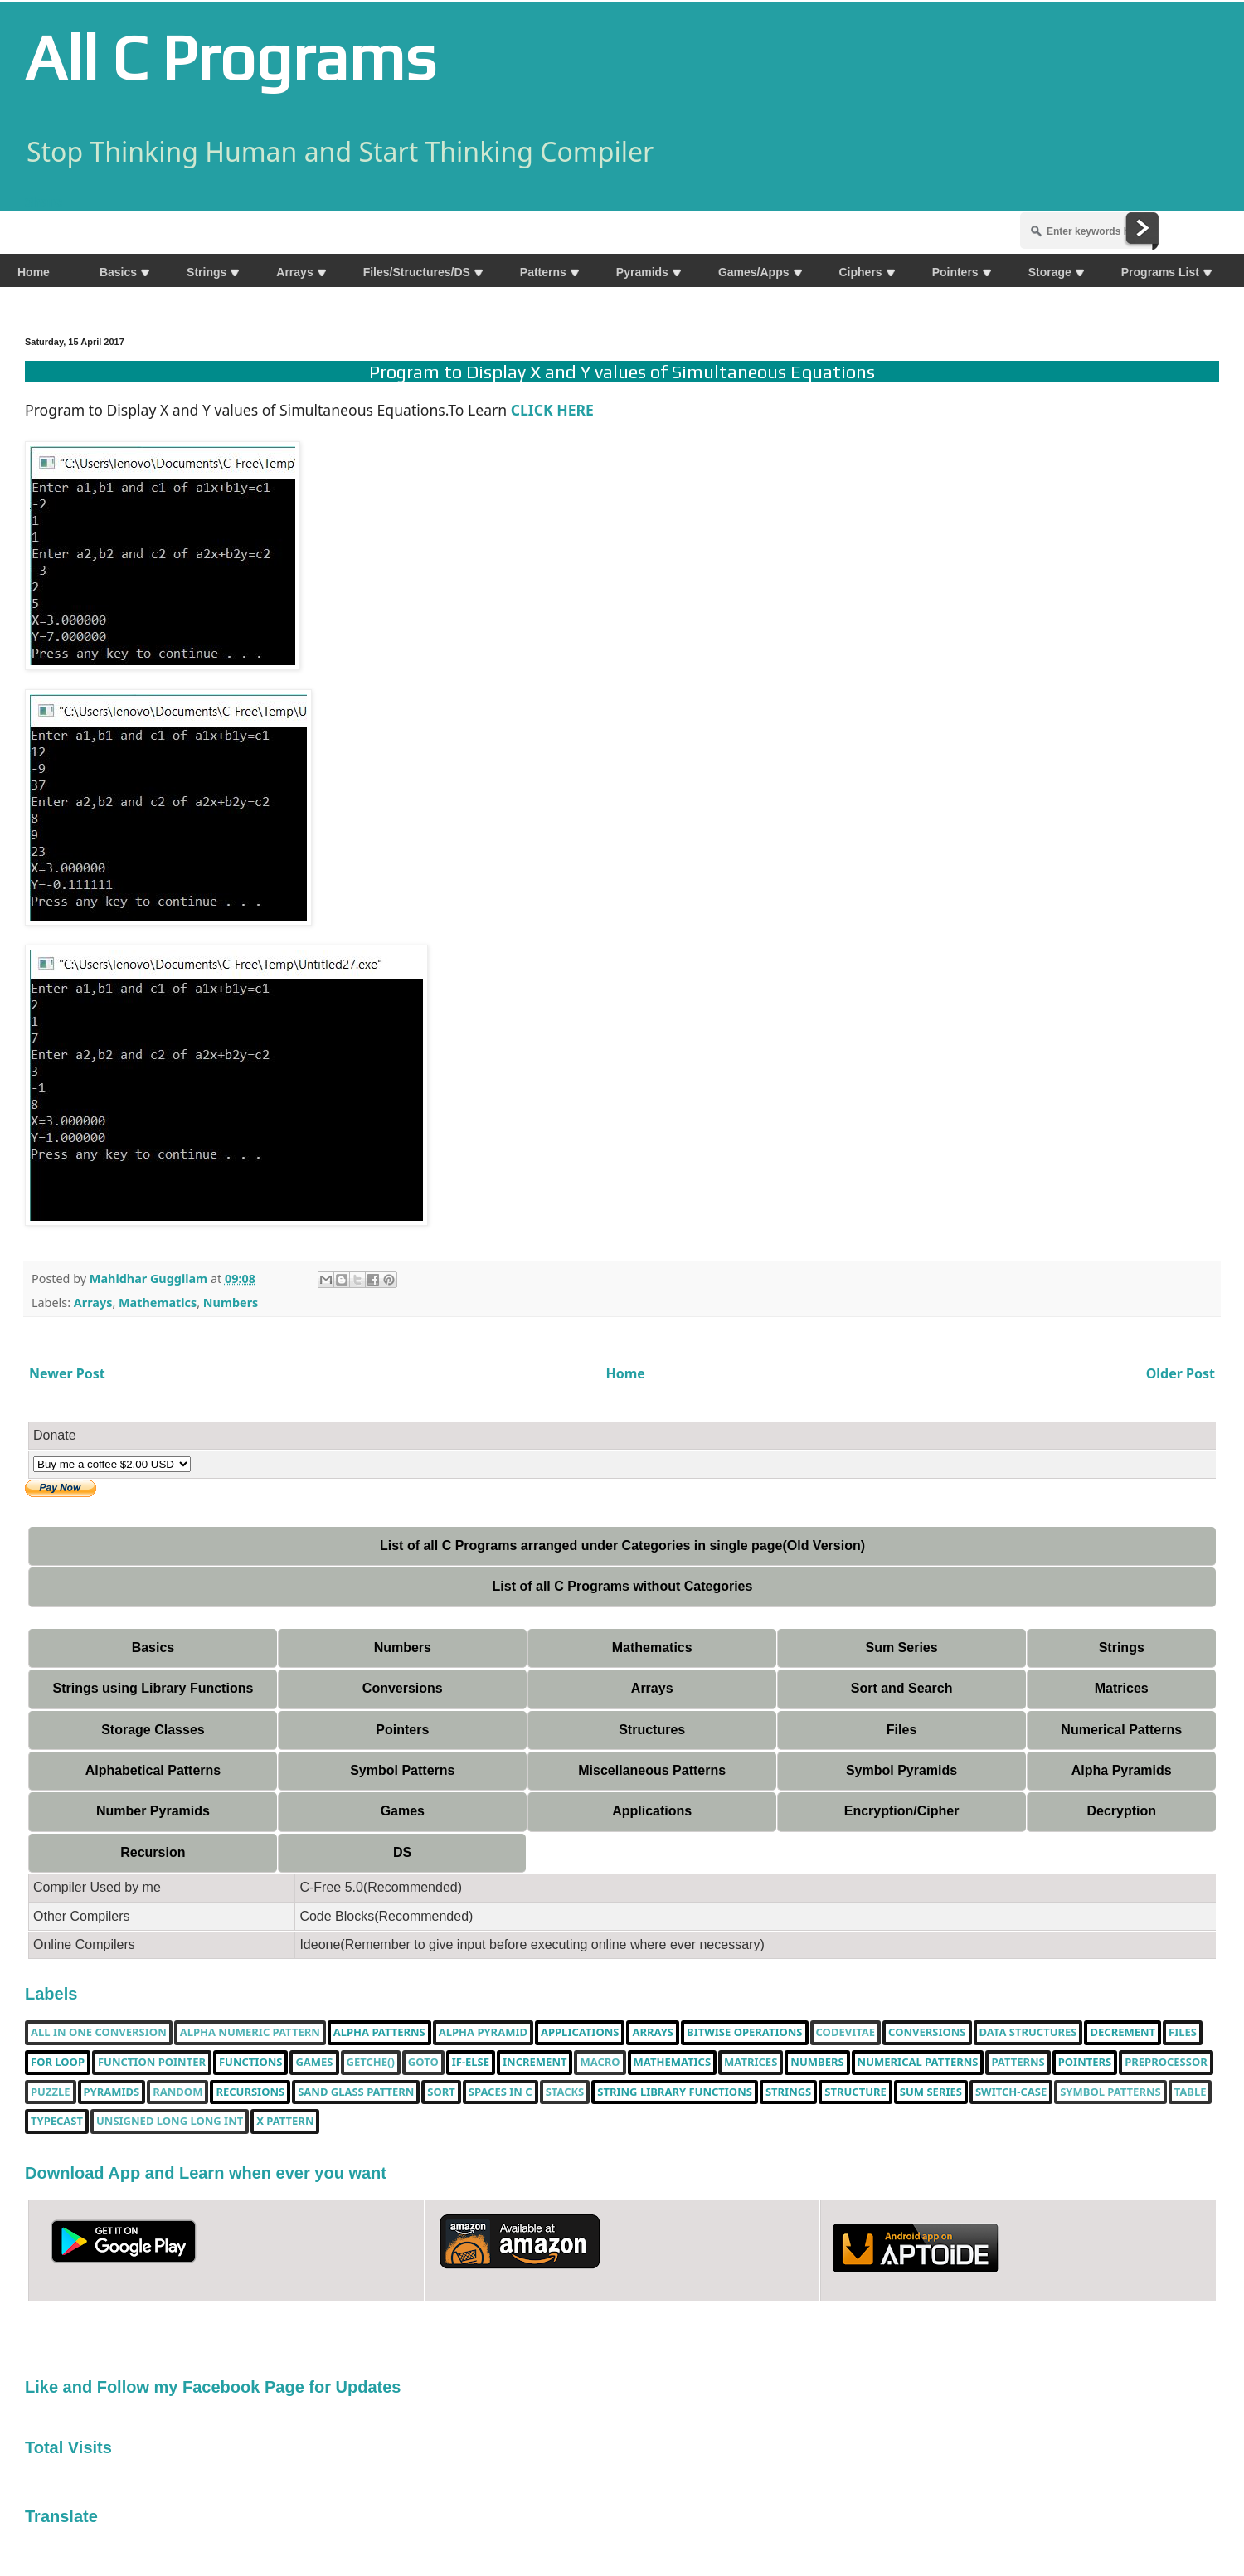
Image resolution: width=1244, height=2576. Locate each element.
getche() (371, 2062)
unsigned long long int (169, 2121)
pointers (1084, 2062)
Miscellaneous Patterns (652, 1770)
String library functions (674, 2092)
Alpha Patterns (379, 2032)
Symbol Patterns (402, 1770)
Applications (652, 1811)
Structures (652, 1730)
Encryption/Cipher (902, 1811)
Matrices (1122, 1688)
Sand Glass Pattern (356, 2092)
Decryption (1121, 1811)
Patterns (1017, 2062)
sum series (931, 2092)
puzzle (50, 2092)
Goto (423, 2062)
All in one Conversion (99, 2032)
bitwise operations (744, 2032)
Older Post (1180, 1373)
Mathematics (158, 1302)
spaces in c (500, 2092)
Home (625, 1373)
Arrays (93, 1302)
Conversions (402, 1688)
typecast (57, 2121)
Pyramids (112, 2092)
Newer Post (67, 1373)
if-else (470, 2062)
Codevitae (846, 2032)
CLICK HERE (554, 410)
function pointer (152, 2062)
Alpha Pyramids (1121, 1770)
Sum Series (901, 1647)
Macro (600, 2062)
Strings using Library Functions (153, 1688)
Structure (855, 2092)
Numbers (230, 1302)
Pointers (402, 1730)
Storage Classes (153, 1730)
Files (901, 1730)
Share (43, 201)
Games (403, 1811)
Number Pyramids (153, 1811)
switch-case (1011, 2092)
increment (534, 2062)
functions (250, 2062)
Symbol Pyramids (901, 1770)
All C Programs (230, 57)
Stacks (565, 2092)
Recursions (250, 2092)
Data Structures (1028, 2032)
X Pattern (284, 2121)
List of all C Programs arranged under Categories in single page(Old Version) (622, 1545)
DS (402, 1852)
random (177, 2092)
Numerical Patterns (1121, 1730)
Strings (1121, 1647)
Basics (153, 1647)
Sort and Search (902, 1688)
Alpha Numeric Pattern (250, 2032)
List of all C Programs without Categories (623, 1586)
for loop (58, 2062)
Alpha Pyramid (483, 2032)
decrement (1122, 2032)
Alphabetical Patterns (153, 1770)
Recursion (152, 1852)
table (1190, 2092)
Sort (440, 2092)
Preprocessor (1166, 2062)
